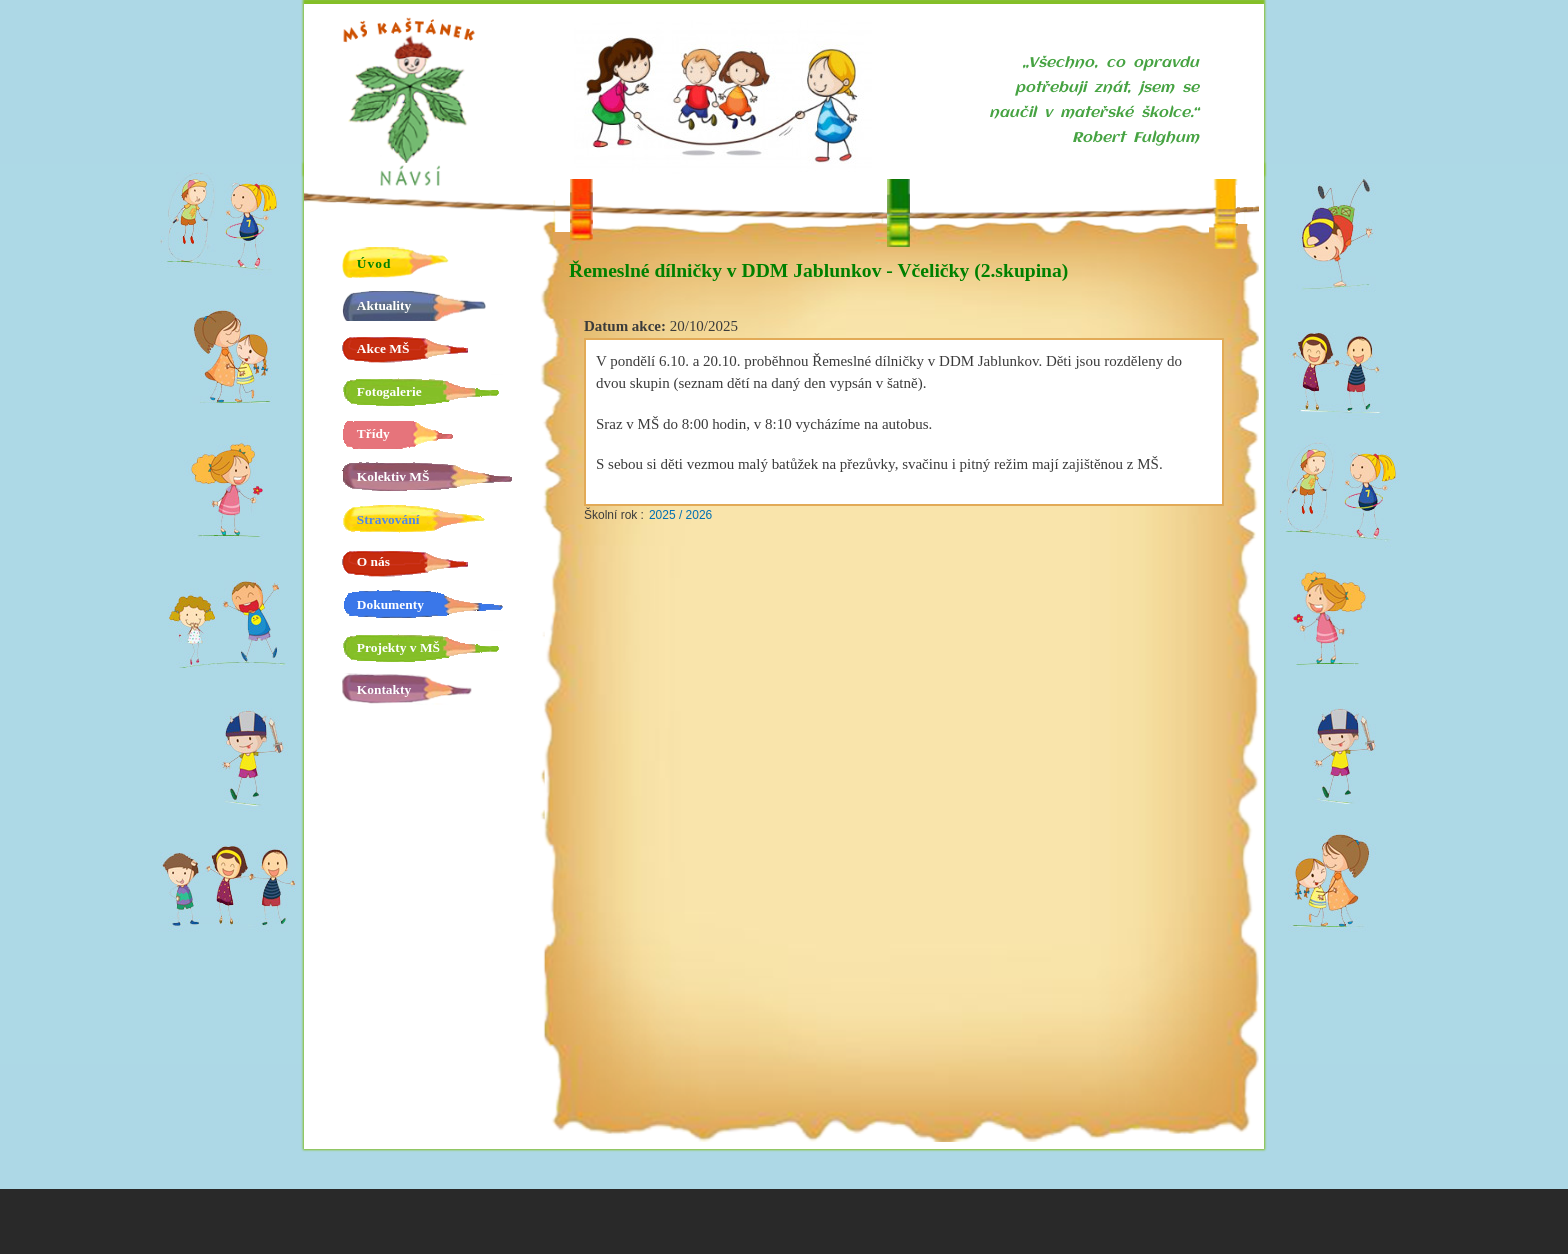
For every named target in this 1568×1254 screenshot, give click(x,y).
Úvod (374, 263)
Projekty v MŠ (398, 647)
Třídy (373, 433)
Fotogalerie (389, 391)
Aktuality (384, 305)
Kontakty (384, 689)
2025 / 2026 (680, 515)
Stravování (388, 519)
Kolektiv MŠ (393, 476)
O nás (373, 561)
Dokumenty (390, 604)
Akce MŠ (383, 348)
